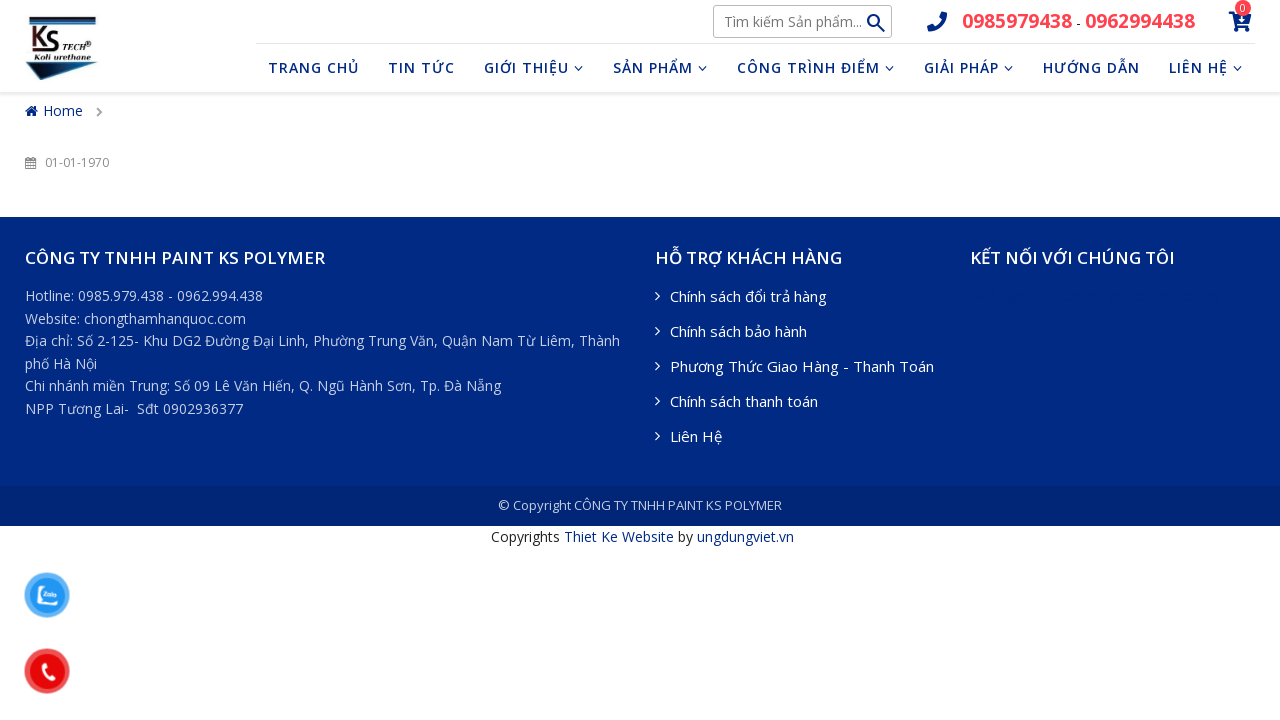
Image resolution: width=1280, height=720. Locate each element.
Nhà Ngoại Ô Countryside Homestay (1095, 295)
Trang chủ (313, 67)
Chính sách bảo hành (738, 331)
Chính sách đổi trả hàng (748, 296)
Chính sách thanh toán (744, 401)
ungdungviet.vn (745, 536)
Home (54, 110)
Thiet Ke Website (619, 536)
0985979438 (1017, 21)
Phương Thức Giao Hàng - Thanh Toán (802, 366)
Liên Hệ (696, 436)
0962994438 (1140, 21)
